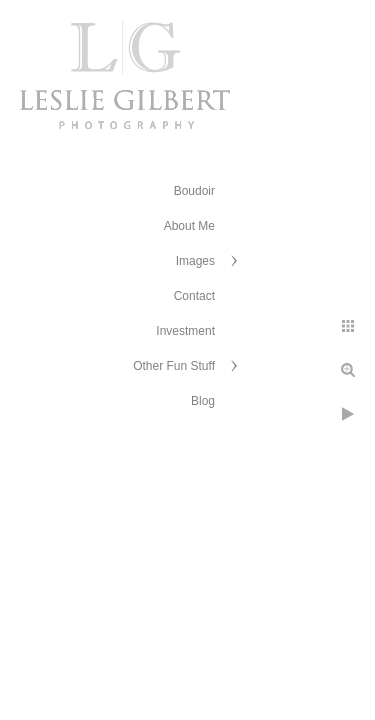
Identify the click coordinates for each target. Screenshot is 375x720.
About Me (189, 226)
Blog (203, 401)
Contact (194, 296)
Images (195, 261)
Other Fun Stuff (174, 366)
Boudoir (194, 191)
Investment (185, 331)
